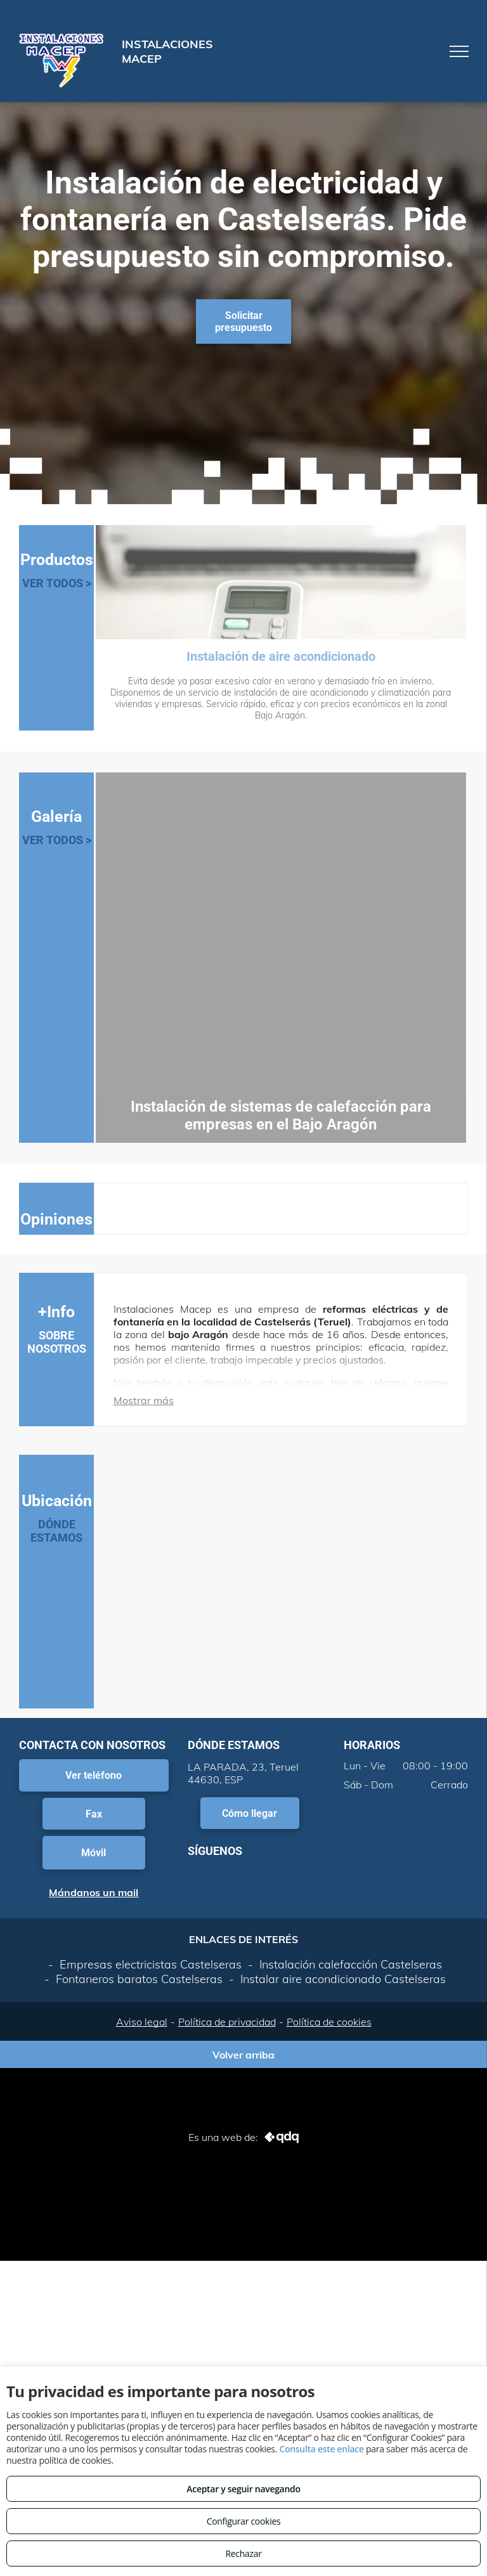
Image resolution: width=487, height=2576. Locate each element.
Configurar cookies (244, 2521)
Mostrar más (144, 1400)
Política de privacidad (227, 2021)
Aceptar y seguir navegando (243, 2489)
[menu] (459, 51)
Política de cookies (329, 2021)
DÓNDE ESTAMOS (56, 1531)
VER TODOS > (56, 583)
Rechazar (243, 2553)
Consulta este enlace (321, 2449)
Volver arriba (243, 2054)
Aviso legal (141, 2021)
